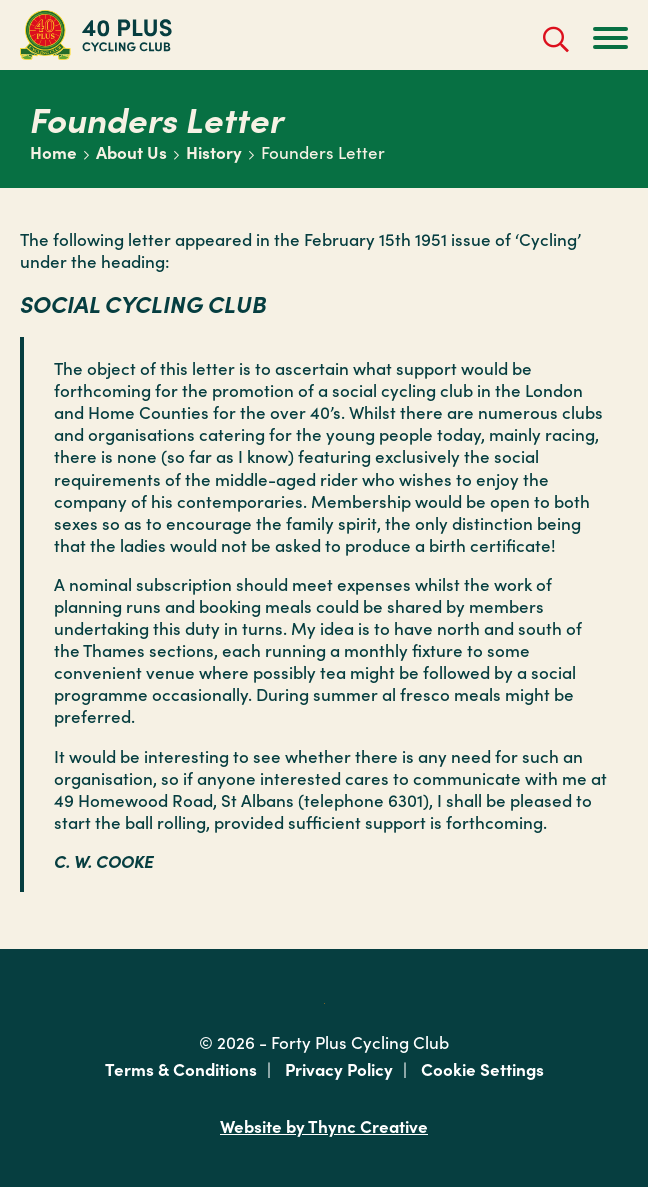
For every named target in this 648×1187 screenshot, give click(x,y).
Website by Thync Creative (324, 1126)
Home (53, 152)
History (214, 152)
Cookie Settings (482, 1069)
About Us (131, 152)
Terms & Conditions (181, 1069)
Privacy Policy (339, 1069)
